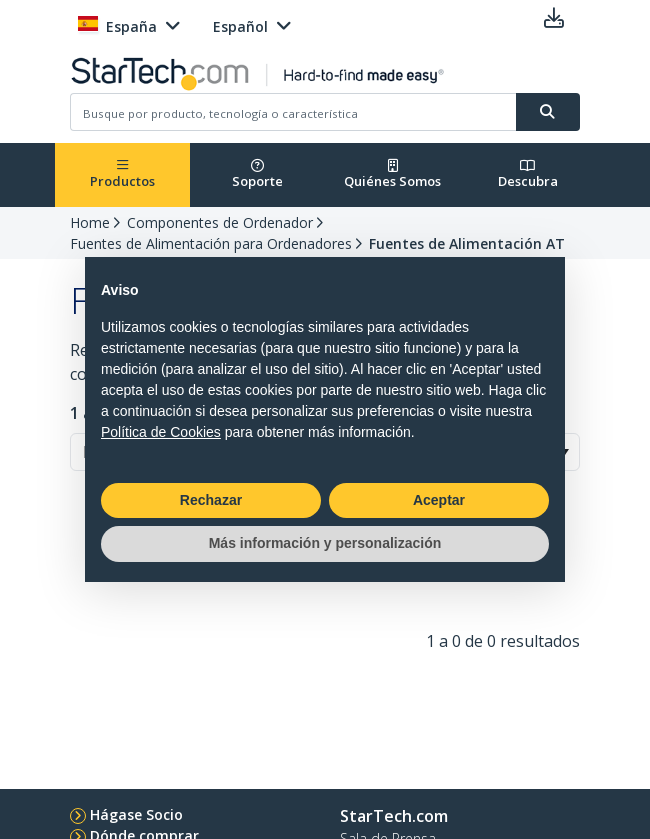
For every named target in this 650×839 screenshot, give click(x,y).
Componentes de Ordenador (220, 222)
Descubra (528, 174)
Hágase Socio (136, 814)
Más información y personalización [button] (325, 543)
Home (90, 222)
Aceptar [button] (439, 500)
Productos (122, 174)
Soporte (257, 174)
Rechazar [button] (211, 500)
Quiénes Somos (392, 174)
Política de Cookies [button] (161, 432)
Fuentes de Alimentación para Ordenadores (211, 243)
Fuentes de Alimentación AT (467, 243)
